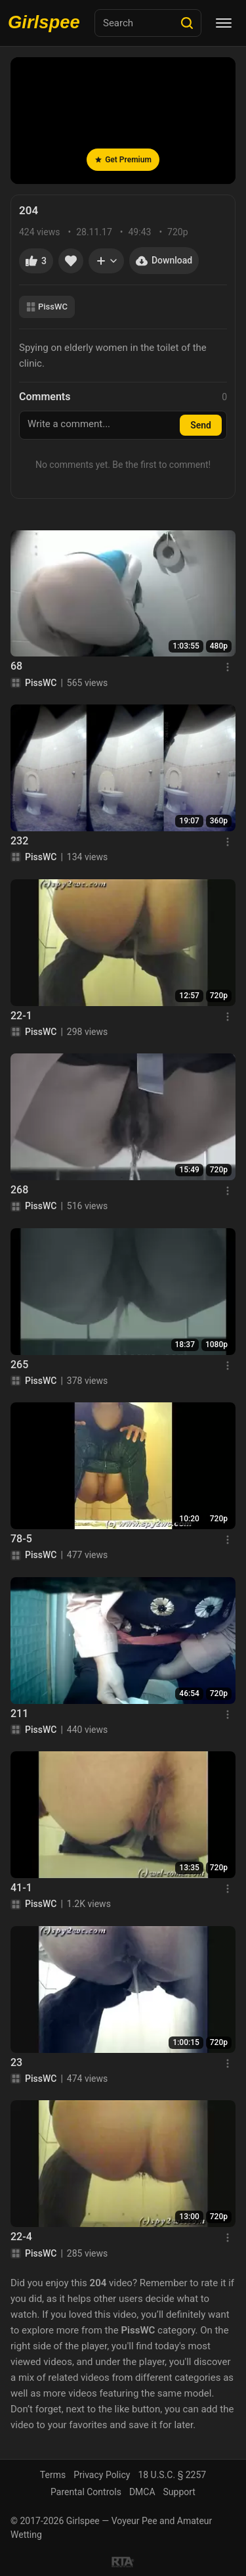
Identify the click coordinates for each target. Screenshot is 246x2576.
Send (200, 425)
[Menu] (223, 23)
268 (19, 1190)
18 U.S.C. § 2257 (172, 2475)
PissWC (47, 306)
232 (19, 841)
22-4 (21, 2236)
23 (16, 2062)
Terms (53, 2475)
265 (19, 1364)
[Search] (187, 23)
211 (19, 1713)
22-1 (21, 1015)
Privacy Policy (101, 2475)
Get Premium (123, 159)
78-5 (21, 1538)
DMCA (142, 2492)
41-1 (21, 1887)
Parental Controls (86, 2492)
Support (179, 2492)
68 (16, 666)
